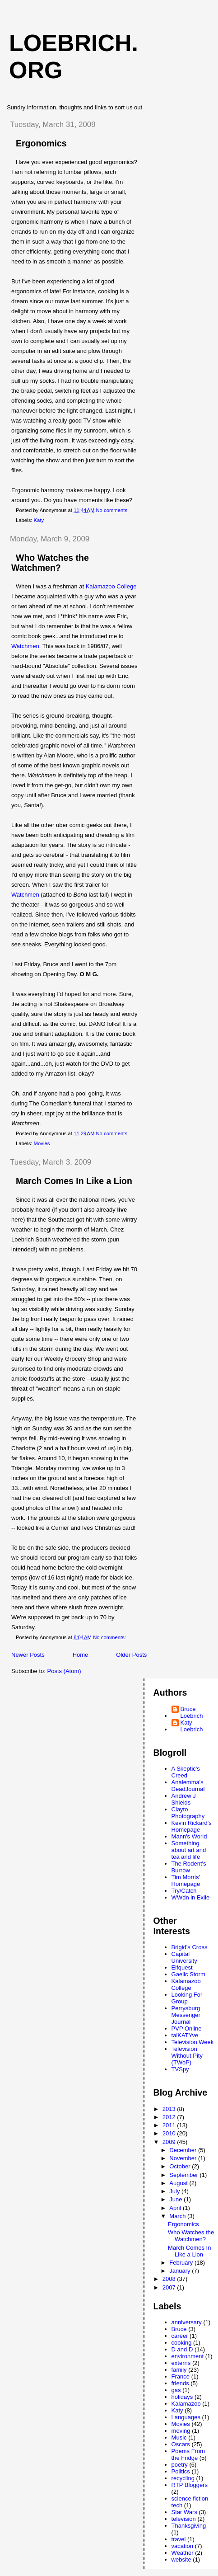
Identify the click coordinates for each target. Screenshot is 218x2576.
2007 (169, 2287)
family (179, 2369)
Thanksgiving (189, 2525)
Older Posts (131, 1654)
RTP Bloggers (190, 2485)
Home (80, 1654)
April (176, 2208)
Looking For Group (187, 1998)
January (180, 2270)
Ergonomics (41, 143)
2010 (169, 2133)
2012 (169, 2117)
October (180, 2166)
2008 (169, 2278)
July (175, 2191)
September (184, 2175)
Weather (183, 2552)
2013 (169, 2109)
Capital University (184, 1957)
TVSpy (180, 2069)
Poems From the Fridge (188, 2454)
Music (179, 2437)
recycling (183, 2478)
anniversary (187, 2322)
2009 (169, 2142)
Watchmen (25, 646)
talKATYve (185, 2035)
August (179, 2183)
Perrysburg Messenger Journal (186, 2015)
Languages (186, 2417)
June (176, 2199)
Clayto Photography (188, 1812)
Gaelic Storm (188, 1974)
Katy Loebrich (192, 1726)
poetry (180, 2464)
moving (181, 2430)
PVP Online (187, 2028)
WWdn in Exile (191, 1897)
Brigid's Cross (190, 1947)
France (181, 2376)
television (184, 2518)
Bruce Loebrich (192, 1712)
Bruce (179, 2329)
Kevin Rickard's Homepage (192, 1826)
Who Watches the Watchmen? (50, 563)
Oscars (181, 2444)
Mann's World (189, 1836)
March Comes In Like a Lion (74, 1181)
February (182, 2262)
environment (188, 2356)
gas (176, 2390)
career (180, 2335)
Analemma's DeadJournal (188, 1785)
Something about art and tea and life (189, 1850)
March (178, 2216)
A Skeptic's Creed (186, 1772)
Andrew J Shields (184, 1799)
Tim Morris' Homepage (186, 1880)
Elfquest (182, 1967)
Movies (42, 1143)
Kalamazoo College (111, 586)
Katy (39, 520)
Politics (181, 2471)
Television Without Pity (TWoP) (187, 2055)
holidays (182, 2396)
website (181, 2559)
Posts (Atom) (64, 1671)
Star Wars (184, 2512)
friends (180, 2383)
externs (181, 2363)
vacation (182, 2546)
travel (179, 2539)
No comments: (113, 510)
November (183, 2158)
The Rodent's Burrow (189, 1867)
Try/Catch (184, 1890)
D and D (182, 2349)
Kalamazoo (186, 2403)
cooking (182, 2342)
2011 (169, 2125)
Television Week (193, 2042)
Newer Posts (28, 1654)
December (183, 2150)
